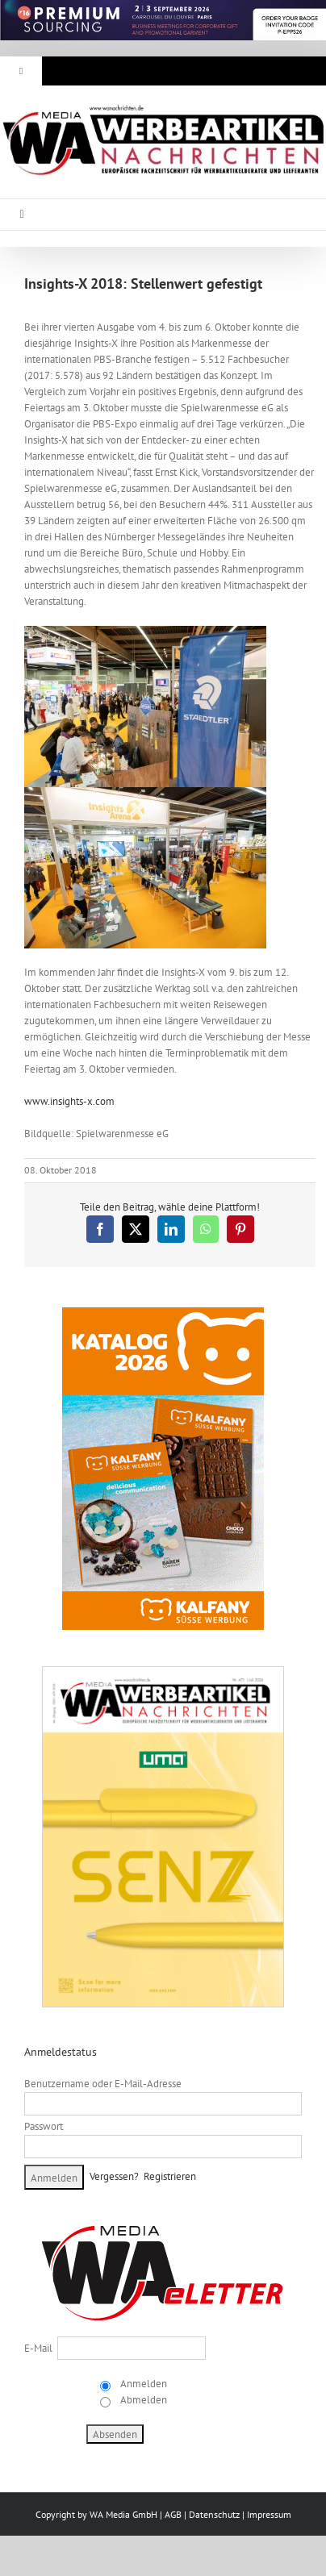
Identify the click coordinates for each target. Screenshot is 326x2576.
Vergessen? (114, 2176)
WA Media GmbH (123, 2514)
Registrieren (170, 2176)
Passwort (43, 2126)
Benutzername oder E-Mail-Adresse (103, 2083)
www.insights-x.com (69, 1101)
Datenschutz (214, 2514)
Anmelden (142, 2384)
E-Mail (38, 2348)
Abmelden (142, 2400)
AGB (173, 2514)
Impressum (269, 2514)
